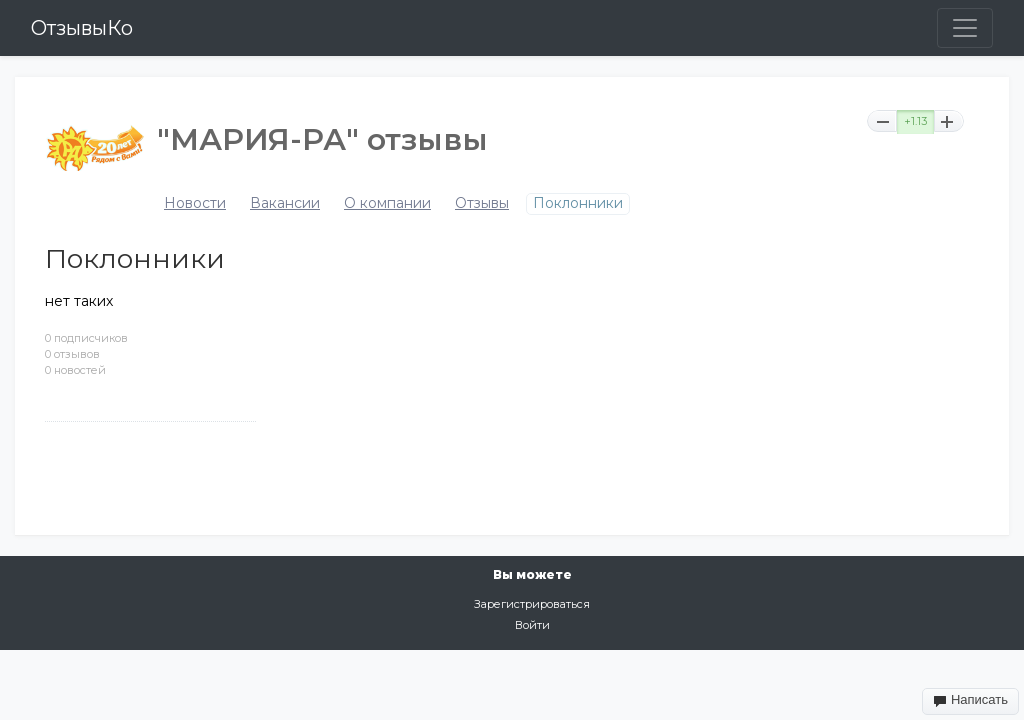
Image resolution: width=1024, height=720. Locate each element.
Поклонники (578, 203)
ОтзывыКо (82, 28)
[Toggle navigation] (965, 28)
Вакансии (285, 203)
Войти (532, 625)
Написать (970, 700)
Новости (195, 203)
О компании (387, 203)
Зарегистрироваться (532, 604)
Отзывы (482, 203)
